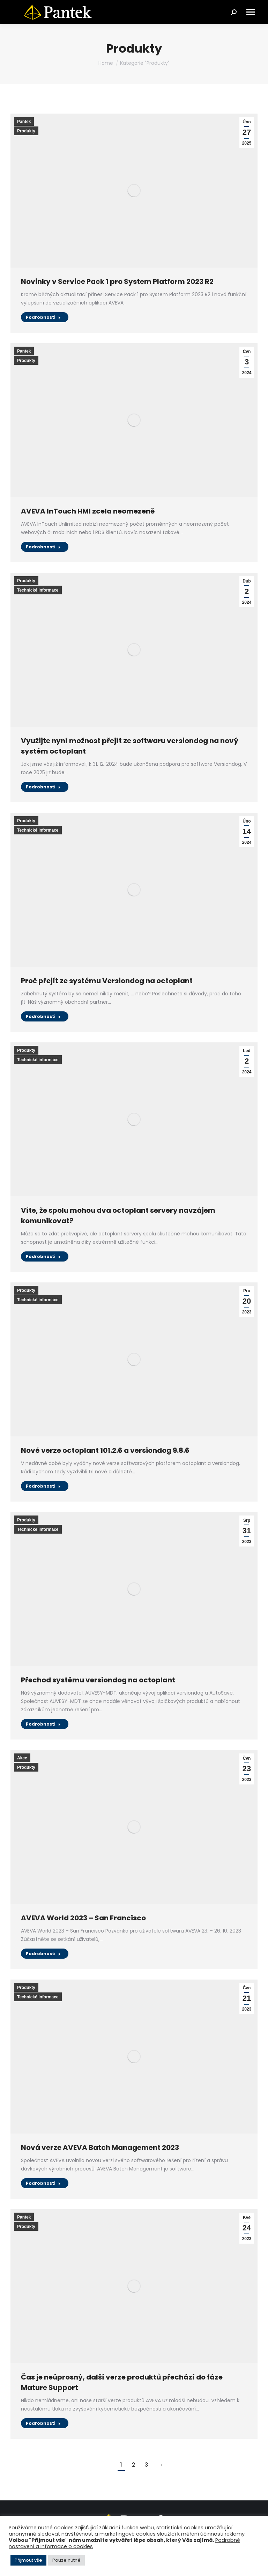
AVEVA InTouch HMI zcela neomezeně (88, 511)
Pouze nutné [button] (66, 2560)
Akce (22, 1758)
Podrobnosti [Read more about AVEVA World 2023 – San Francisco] (43, 1954)
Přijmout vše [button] (28, 2560)
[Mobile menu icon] (251, 12)
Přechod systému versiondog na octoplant (98, 1680)
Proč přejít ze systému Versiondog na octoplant (107, 981)
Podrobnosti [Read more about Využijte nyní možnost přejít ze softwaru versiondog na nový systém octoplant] (43, 787)
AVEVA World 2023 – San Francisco (83, 1918)
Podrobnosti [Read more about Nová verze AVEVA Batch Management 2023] (43, 2183)
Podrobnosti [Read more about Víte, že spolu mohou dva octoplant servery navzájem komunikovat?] (43, 1256)
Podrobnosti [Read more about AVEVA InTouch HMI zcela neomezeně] (43, 547)
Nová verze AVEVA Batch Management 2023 (100, 2147)
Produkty (26, 131)
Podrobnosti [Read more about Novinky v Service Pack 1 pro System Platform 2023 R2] (43, 317)
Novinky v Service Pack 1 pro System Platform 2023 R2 (117, 281)
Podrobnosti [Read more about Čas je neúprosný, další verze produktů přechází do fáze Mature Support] (43, 2423)
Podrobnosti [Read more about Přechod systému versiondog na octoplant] (43, 1724)
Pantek (24, 121)
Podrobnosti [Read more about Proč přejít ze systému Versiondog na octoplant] (43, 1016)
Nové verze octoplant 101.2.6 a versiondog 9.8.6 (105, 1450)
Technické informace (38, 590)
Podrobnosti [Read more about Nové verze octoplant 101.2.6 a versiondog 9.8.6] (43, 1486)
